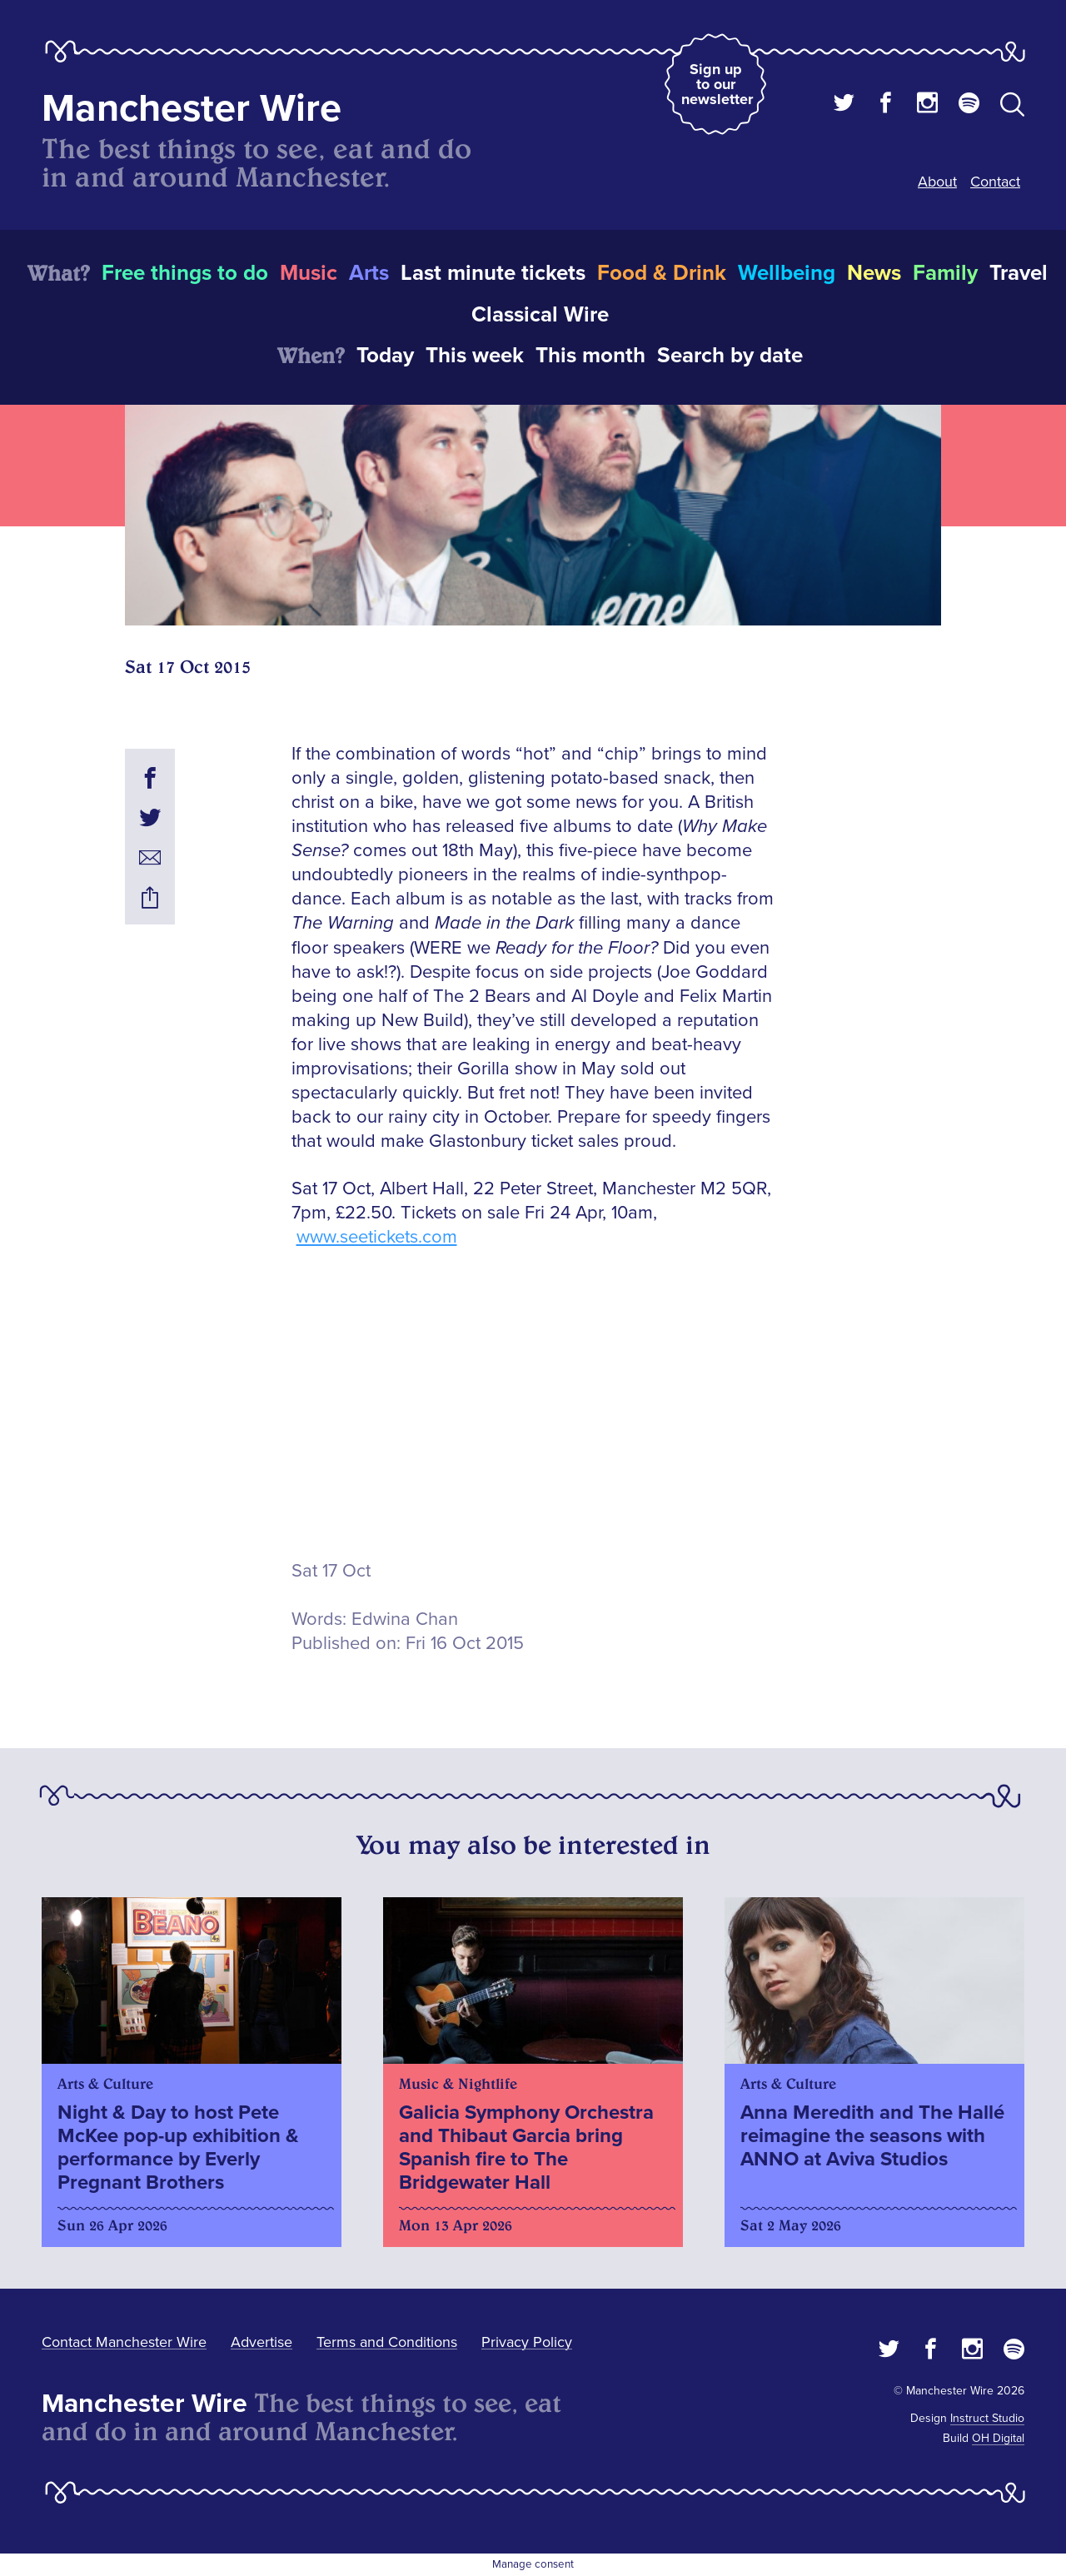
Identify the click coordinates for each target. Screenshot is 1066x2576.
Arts (369, 273)
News (874, 273)
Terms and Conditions (386, 2342)
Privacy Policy (526, 2342)
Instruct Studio (987, 2418)
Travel (1018, 273)
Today (385, 355)
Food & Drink (661, 273)
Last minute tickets (493, 273)
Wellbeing (786, 273)
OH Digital (998, 2438)
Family (945, 273)
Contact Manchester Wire (124, 2342)
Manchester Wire (191, 108)
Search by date (730, 355)
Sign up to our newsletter (717, 84)
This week (475, 355)
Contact (995, 181)
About (937, 181)
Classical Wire (540, 314)
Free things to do (185, 273)
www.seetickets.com (376, 1237)
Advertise (261, 2342)
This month (590, 355)
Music (308, 273)
